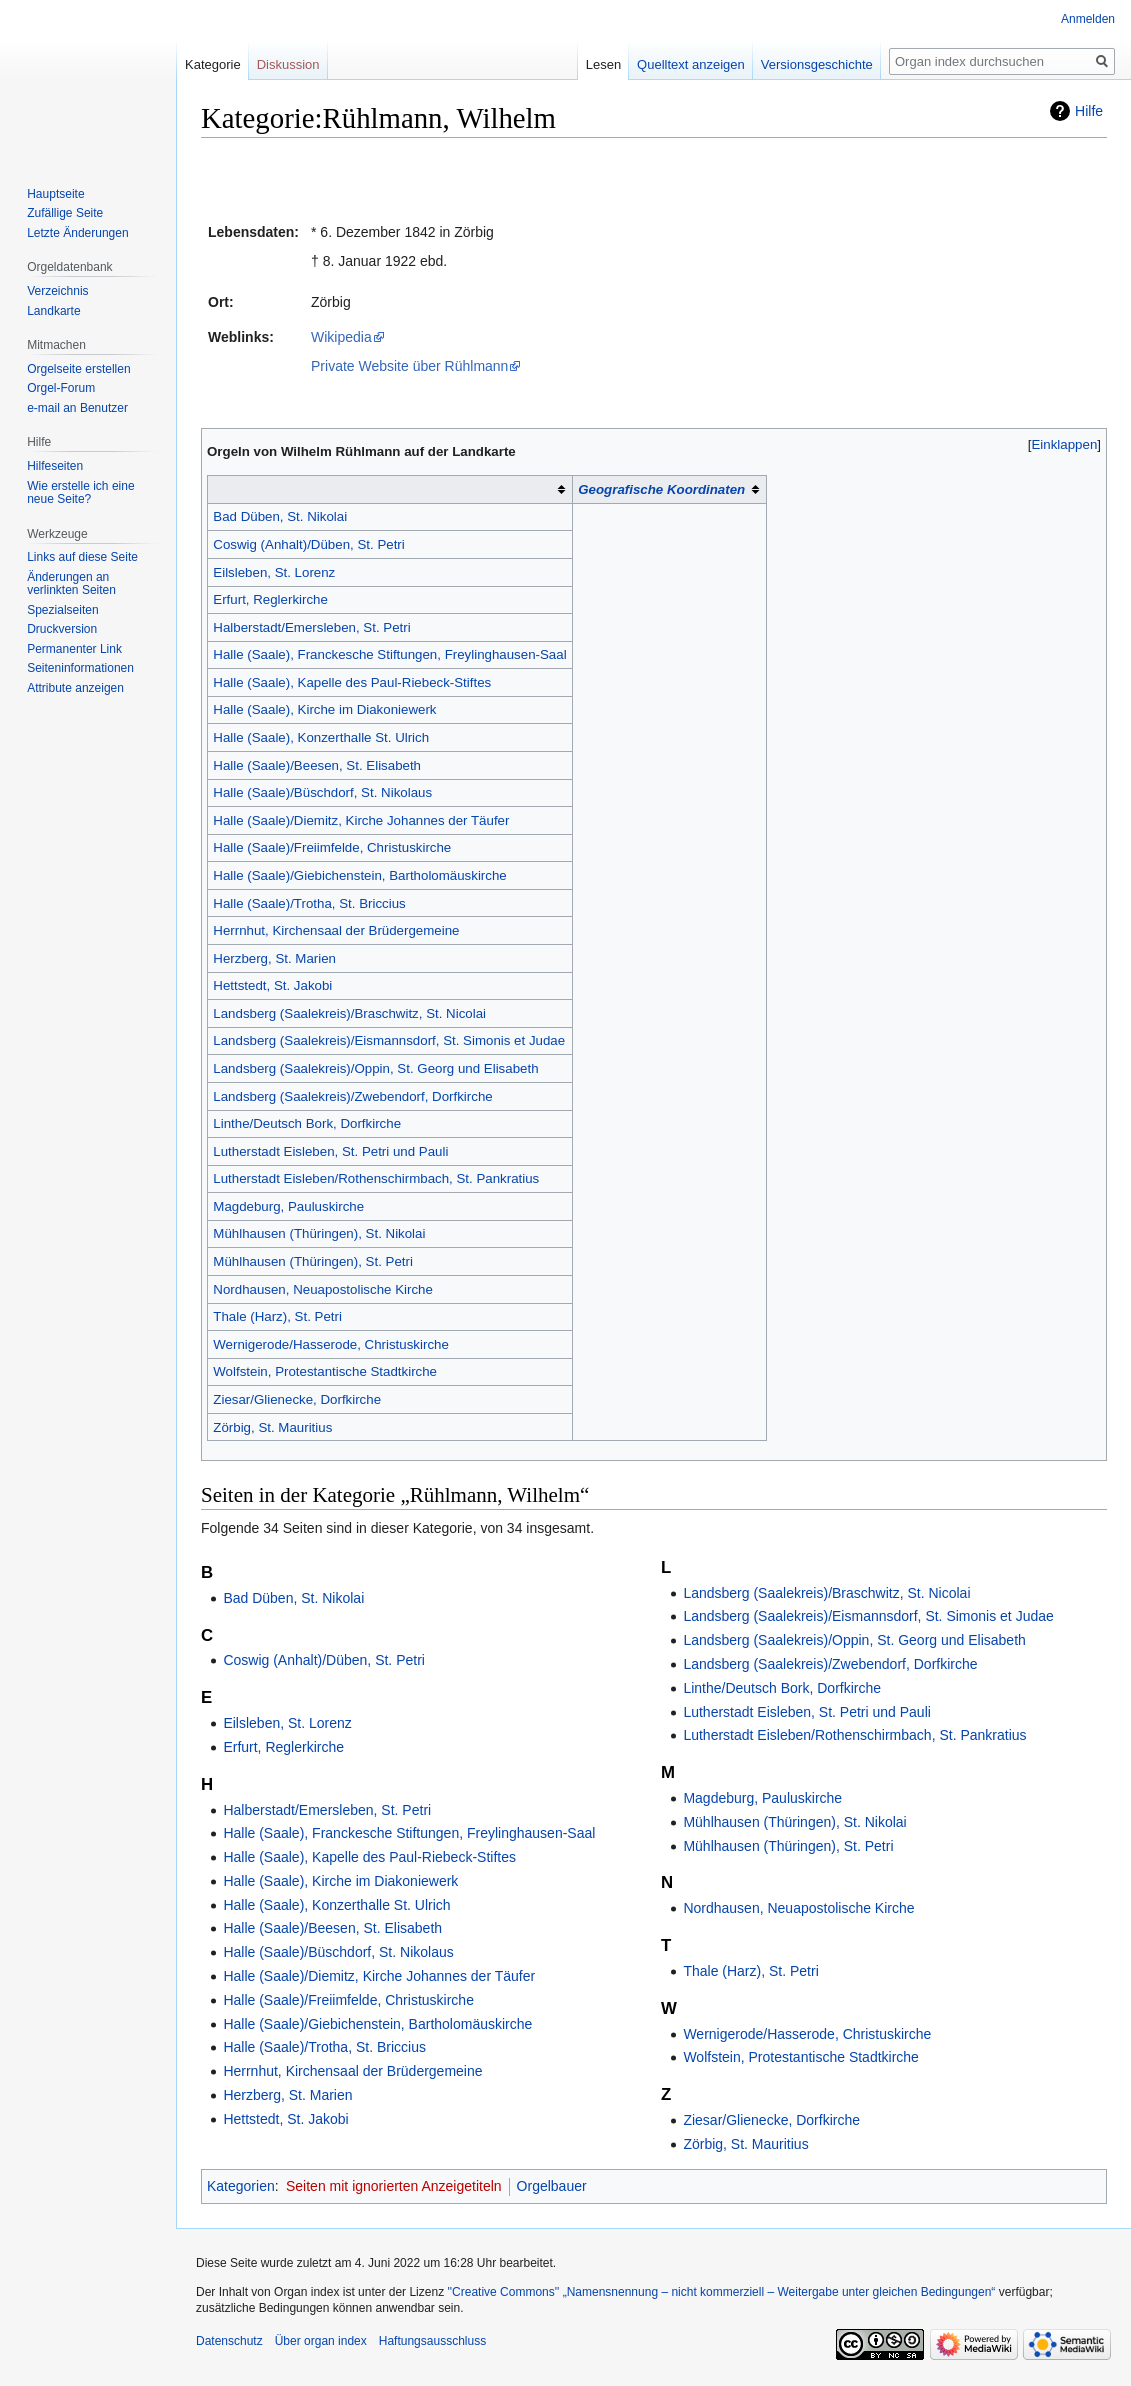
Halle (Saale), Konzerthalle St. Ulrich (321, 737)
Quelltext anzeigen (691, 64)
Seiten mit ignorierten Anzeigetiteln (394, 2186)
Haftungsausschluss (432, 2341)
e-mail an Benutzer (77, 408)
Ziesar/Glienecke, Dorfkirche (297, 1399)
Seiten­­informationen (80, 668)
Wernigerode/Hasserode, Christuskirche (331, 1344)
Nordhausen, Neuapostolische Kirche (323, 1289)
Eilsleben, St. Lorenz (274, 572)
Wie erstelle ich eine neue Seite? (80, 493)
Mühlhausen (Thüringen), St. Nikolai (319, 1233)
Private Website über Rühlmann (409, 366)
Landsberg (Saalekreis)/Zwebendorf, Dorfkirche (352, 1096)
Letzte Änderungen (77, 233)
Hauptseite (55, 194)
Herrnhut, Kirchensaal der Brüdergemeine (336, 930)
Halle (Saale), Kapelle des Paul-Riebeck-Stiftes (352, 682)
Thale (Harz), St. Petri (277, 1316)
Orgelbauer (552, 2186)
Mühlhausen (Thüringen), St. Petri (313, 1261)
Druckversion (62, 629)
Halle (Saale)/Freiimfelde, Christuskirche (332, 847)
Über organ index (321, 2341)
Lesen (603, 64)
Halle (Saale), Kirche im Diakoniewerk (324, 709)
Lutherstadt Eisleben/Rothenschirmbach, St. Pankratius (376, 1178)
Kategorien (241, 2186)
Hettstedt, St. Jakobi (272, 985)
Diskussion (288, 64)
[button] (1064, 444)
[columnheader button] (390, 490)
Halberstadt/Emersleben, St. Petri (311, 627)
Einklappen (1065, 444)
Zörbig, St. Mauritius (272, 1427)
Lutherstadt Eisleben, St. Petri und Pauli (330, 1151)
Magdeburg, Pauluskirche (288, 1206)
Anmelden (1088, 19)
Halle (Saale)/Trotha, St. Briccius (309, 903)
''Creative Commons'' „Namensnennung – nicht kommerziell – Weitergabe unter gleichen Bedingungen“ (721, 2292)
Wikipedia (341, 337)
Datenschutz (229, 2341)
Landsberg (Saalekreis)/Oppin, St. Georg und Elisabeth (375, 1068)
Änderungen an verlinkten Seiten (71, 584)
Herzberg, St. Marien (274, 958)
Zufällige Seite (65, 213)
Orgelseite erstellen (78, 369)
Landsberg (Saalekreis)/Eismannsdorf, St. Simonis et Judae (389, 1040)
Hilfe (1089, 111)
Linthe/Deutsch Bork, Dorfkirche (307, 1123)
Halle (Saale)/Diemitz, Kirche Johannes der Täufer (361, 820)
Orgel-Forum (61, 388)
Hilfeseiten (55, 466)
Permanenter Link (74, 649)
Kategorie (213, 64)
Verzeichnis (57, 291)
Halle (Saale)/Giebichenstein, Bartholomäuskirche (359, 875)
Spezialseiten (62, 610)
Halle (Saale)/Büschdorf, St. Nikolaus (322, 792)
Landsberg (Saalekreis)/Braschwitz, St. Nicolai (349, 1013)
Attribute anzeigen (75, 688)
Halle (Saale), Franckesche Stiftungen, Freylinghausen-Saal (389, 654)
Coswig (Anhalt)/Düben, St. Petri (308, 544)
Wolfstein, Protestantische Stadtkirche (325, 1371)
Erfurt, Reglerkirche (270, 599)
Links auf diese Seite (82, 557)
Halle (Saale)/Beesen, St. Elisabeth (317, 765)
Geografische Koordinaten (661, 489)
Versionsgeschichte (817, 64)
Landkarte (53, 311)
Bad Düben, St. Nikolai (280, 516)
